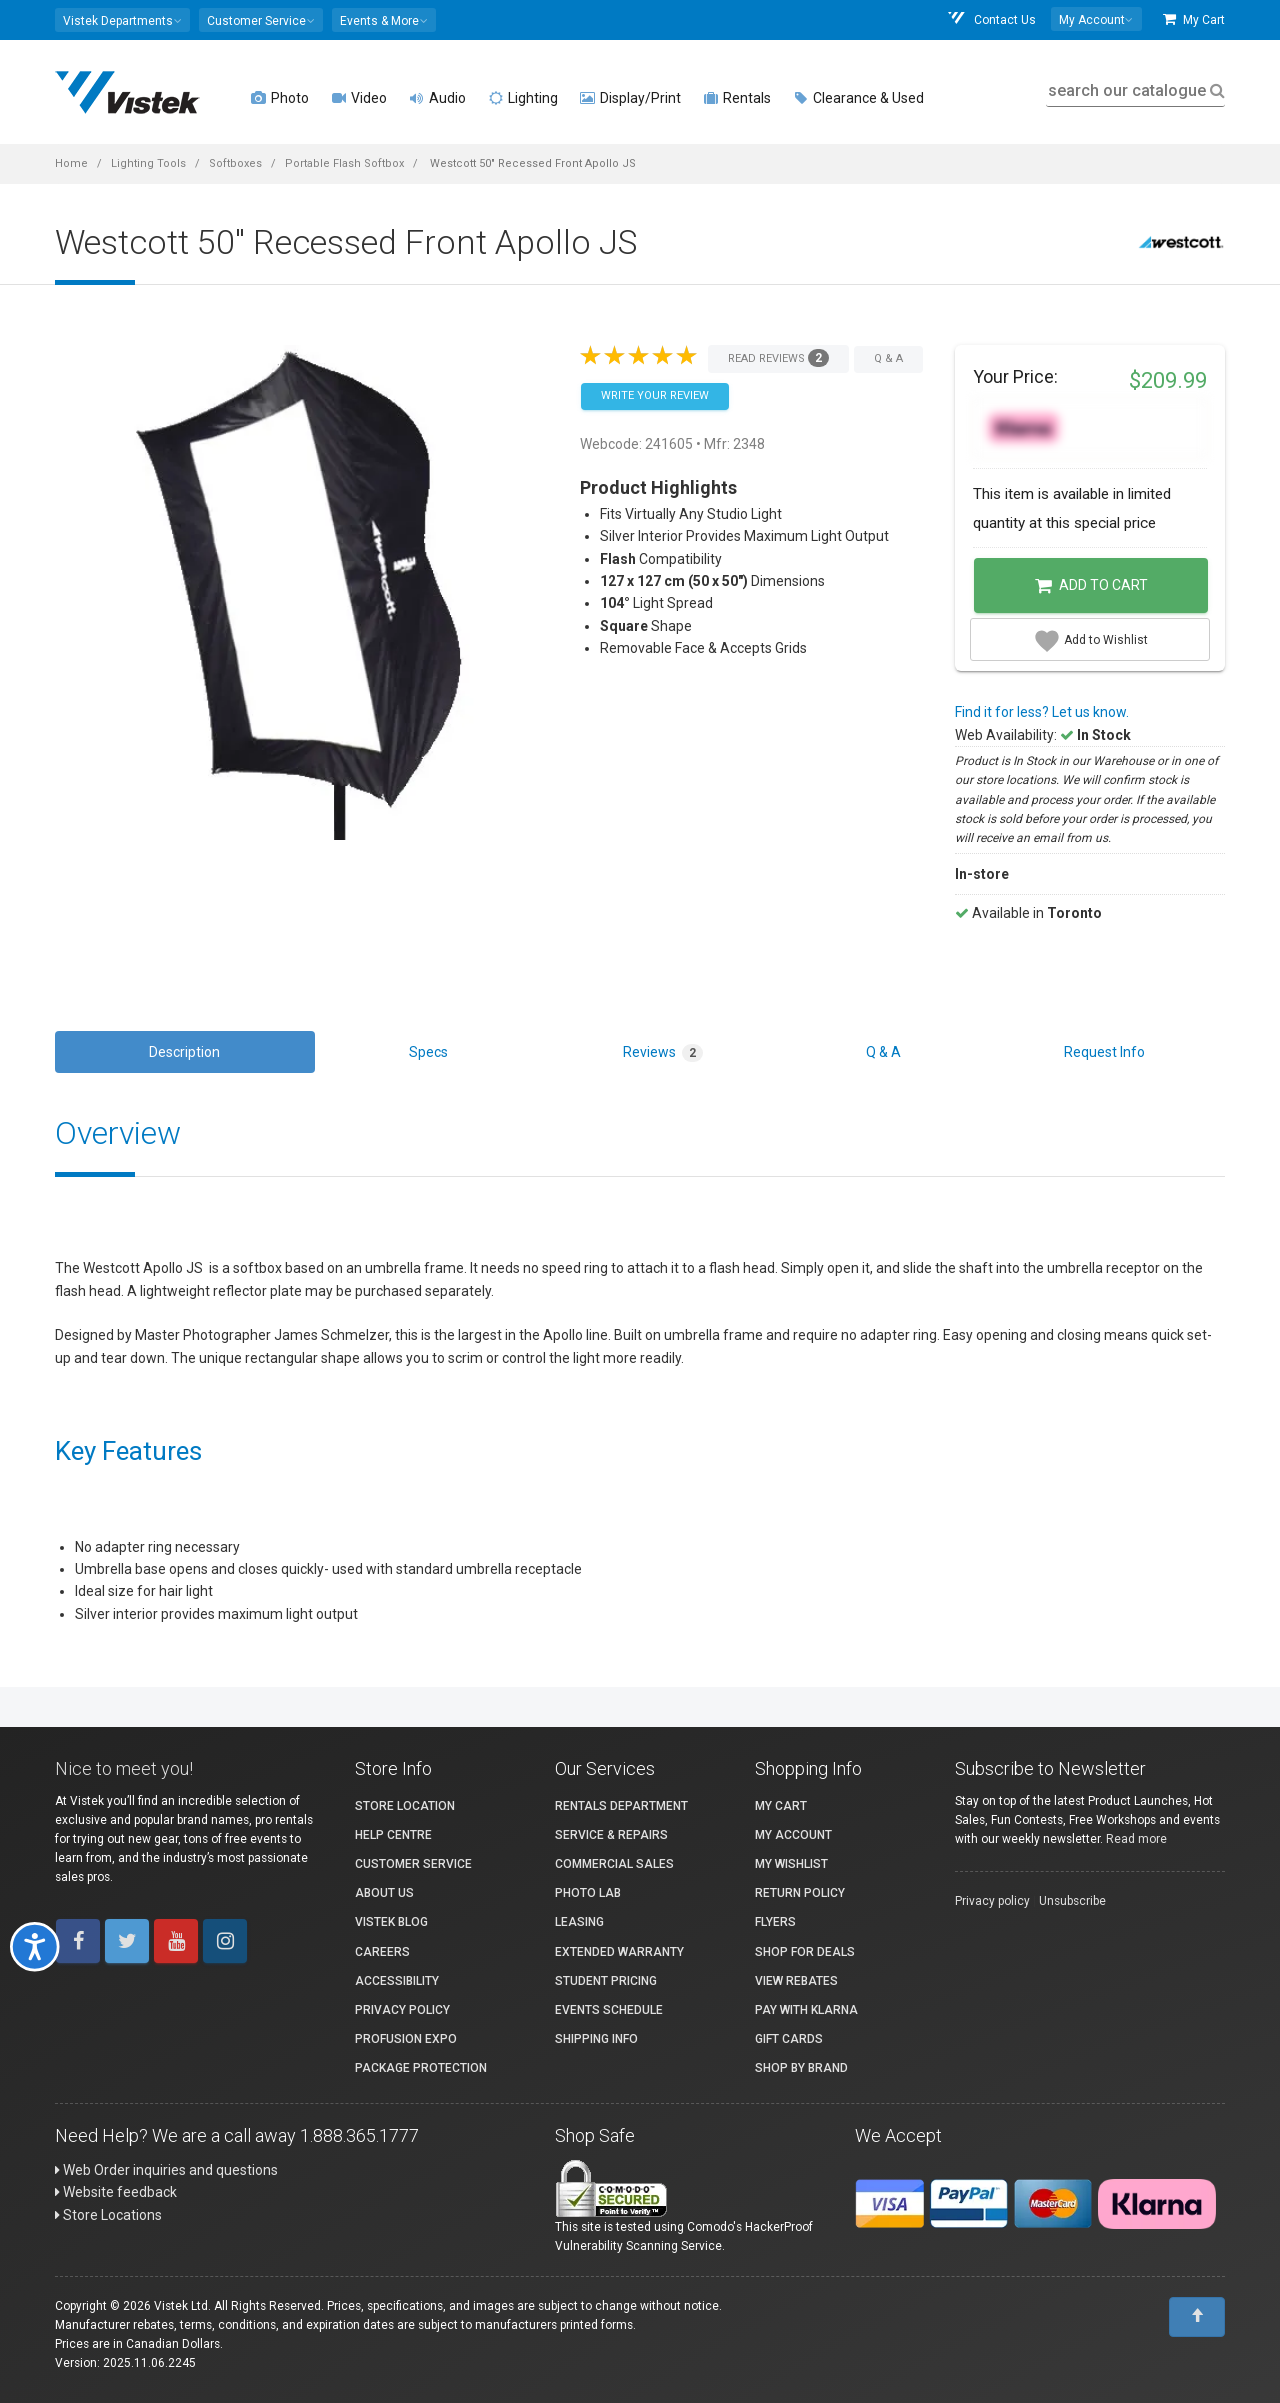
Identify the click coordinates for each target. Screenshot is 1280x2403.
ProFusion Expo (406, 2039)
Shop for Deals (805, 1952)
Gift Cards (789, 2039)
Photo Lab (588, 1893)
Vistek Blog (391, 1922)
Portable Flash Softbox (344, 163)
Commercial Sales (614, 1864)
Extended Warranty (619, 1952)
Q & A (883, 1052)
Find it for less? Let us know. (1042, 712)
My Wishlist (791, 1864)
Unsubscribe (1072, 1901)
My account (793, 1835)
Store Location (405, 1806)
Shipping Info (596, 2039)
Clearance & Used (858, 98)
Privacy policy (992, 1901)
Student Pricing (606, 1981)
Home (71, 163)
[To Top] (1197, 2317)
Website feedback (116, 2192)
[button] (122, 20)
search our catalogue (1134, 90)
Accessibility (397, 1981)
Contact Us (991, 19)
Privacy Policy (402, 2010)
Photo (280, 98)
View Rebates (796, 1981)
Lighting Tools (148, 163)
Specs (428, 1052)
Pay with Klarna (806, 2010)
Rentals (737, 98)
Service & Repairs (611, 1835)
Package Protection (421, 2068)
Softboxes (235, 163)
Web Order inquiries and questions (166, 2170)
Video (359, 98)
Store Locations (108, 2215)
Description (184, 1052)
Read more (1136, 1839)
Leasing (579, 1922)
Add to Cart (1091, 586)
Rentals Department (621, 1806)
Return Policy (800, 1893)
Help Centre (393, 1835)
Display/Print (630, 98)
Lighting (523, 98)
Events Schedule (609, 2010)
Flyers (775, 1922)
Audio (437, 98)
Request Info (1104, 1052)
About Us (384, 1893)
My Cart (1194, 19)
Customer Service (413, 1864)
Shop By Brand (801, 2068)
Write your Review (655, 395)
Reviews (663, 1053)
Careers (382, 1952)
